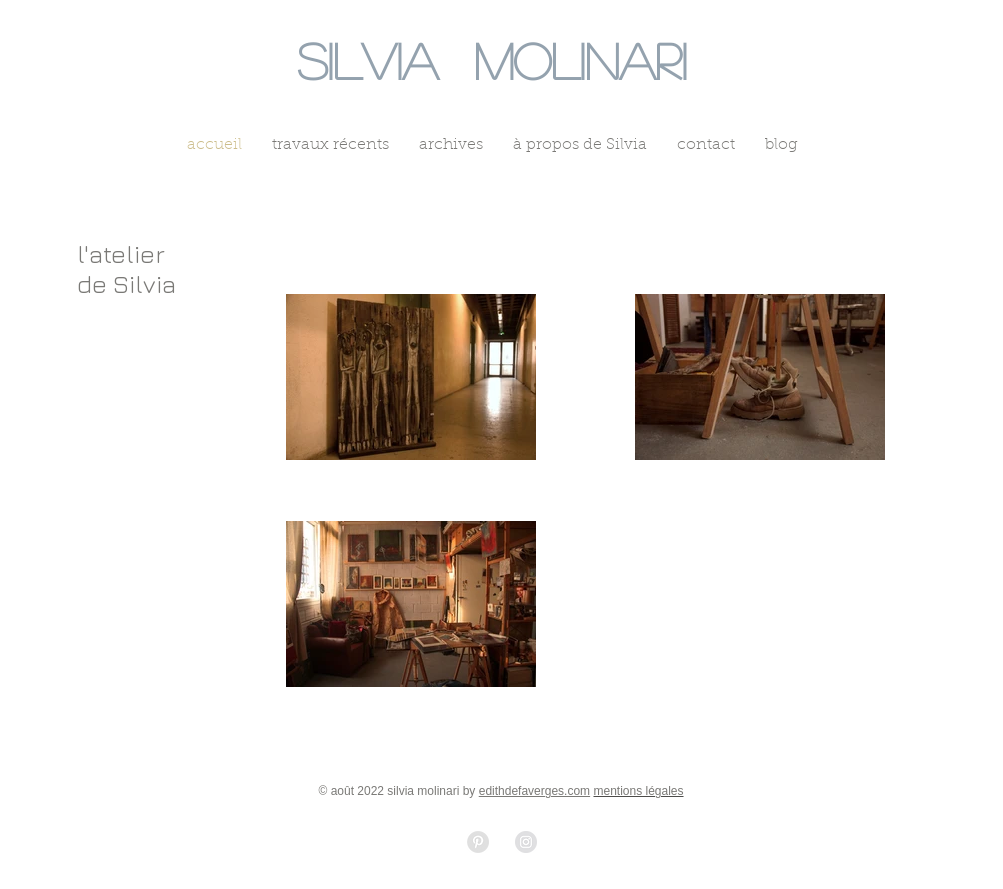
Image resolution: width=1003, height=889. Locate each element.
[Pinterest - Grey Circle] (478, 842)
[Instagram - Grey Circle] (526, 842)
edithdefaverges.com (534, 791)
